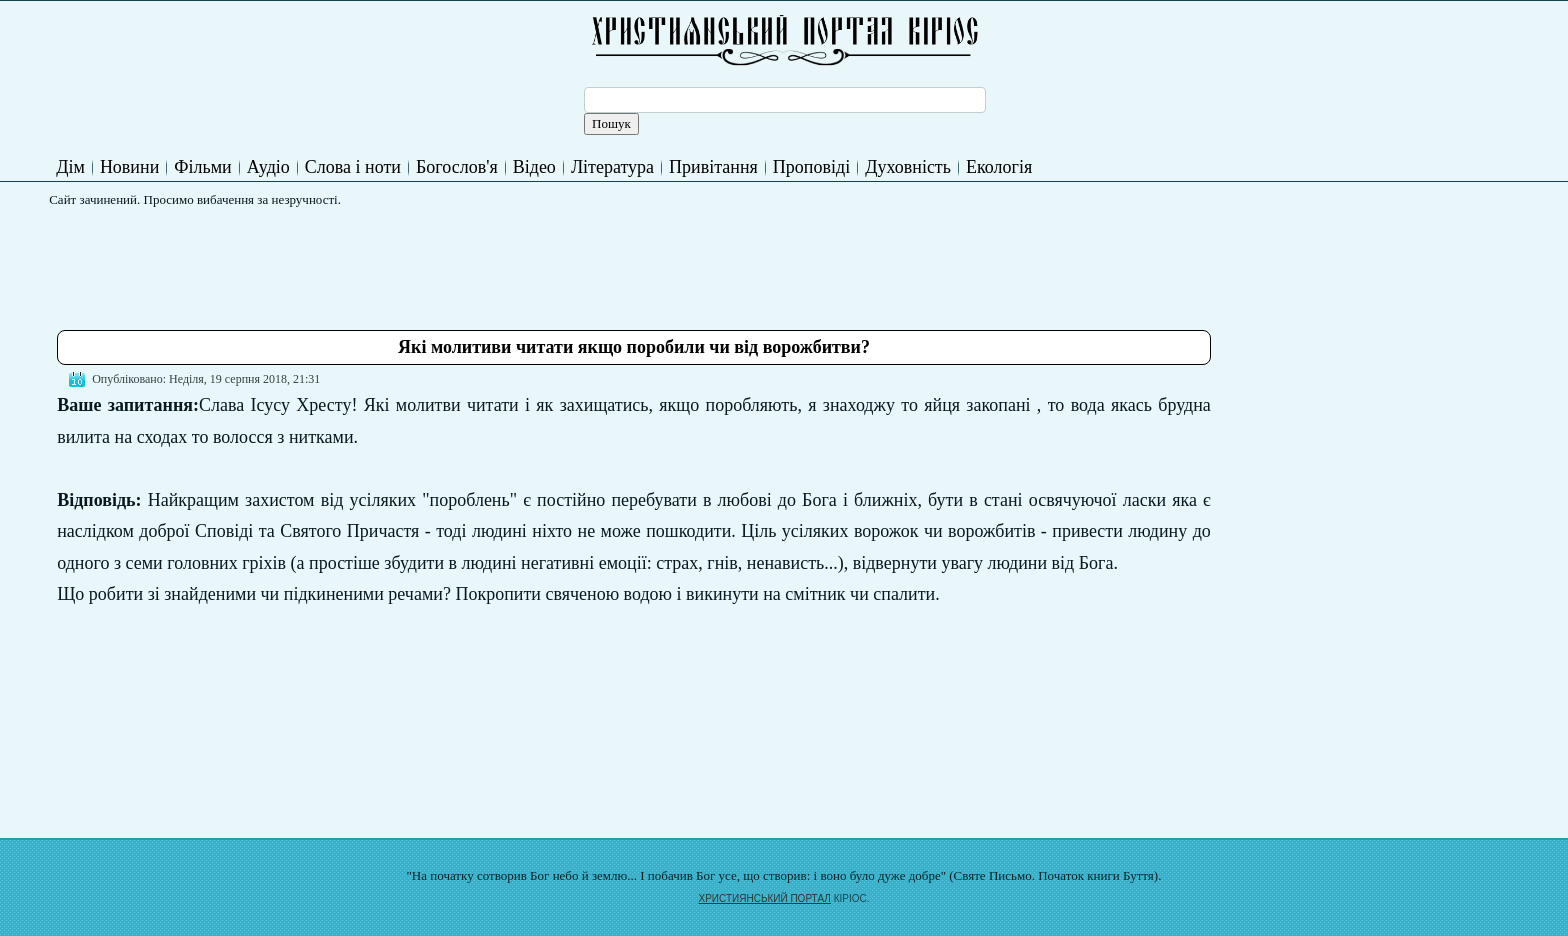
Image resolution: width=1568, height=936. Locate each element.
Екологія (999, 167)
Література (612, 167)
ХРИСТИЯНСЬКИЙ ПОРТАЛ (765, 898)
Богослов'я (457, 167)
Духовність (908, 167)
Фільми (202, 167)
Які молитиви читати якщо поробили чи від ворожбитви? (634, 347)
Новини (129, 167)
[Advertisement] (421, 261)
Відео (534, 167)
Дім (70, 167)
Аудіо (268, 167)
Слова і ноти (353, 167)
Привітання (713, 167)
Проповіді (811, 167)
